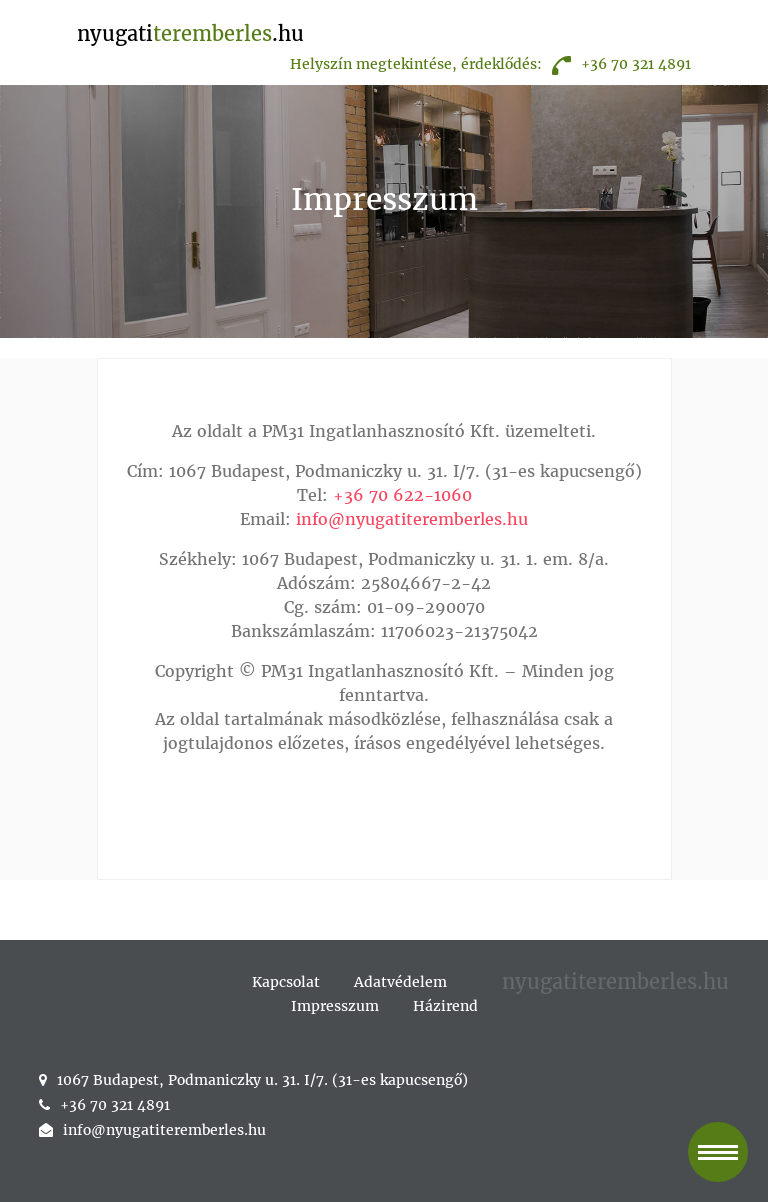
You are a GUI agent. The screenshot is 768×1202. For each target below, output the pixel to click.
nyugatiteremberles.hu (615, 982)
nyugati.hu (190, 33)
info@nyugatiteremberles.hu (412, 519)
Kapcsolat (286, 982)
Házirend (445, 1006)
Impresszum (335, 1006)
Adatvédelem (400, 982)
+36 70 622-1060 (402, 495)
